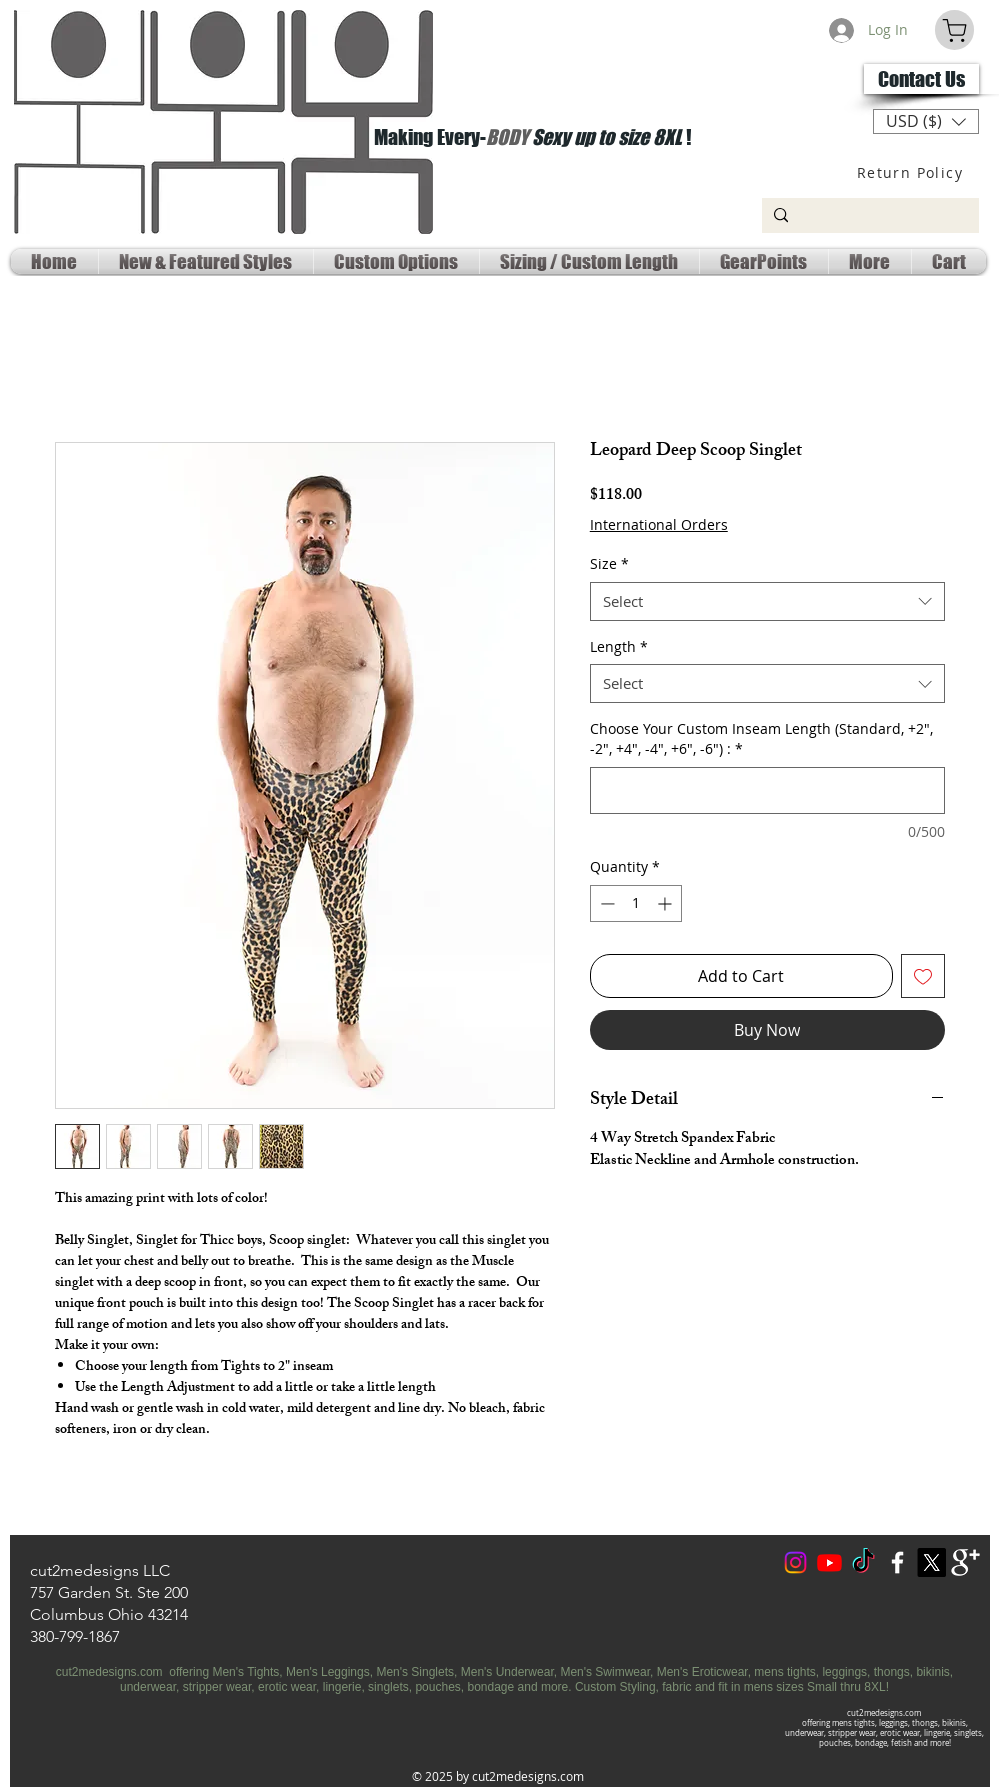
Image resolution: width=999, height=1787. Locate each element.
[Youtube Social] (829, 1562)
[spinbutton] (636, 903)
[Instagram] (795, 1562)
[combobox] (767, 601)
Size (609, 563)
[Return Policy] (912, 172)
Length (619, 646)
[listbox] (926, 121)
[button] (926, 121)
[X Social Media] (931, 1562)
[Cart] (954, 30)
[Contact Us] (921, 79)
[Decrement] (605, 903)
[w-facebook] (897, 1562)
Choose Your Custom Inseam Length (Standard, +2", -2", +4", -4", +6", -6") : (761, 738)
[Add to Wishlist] (923, 976)
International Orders (659, 524)
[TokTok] (863, 1562)
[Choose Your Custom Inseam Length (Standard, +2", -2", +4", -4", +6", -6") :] (767, 790)
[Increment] (666, 903)
